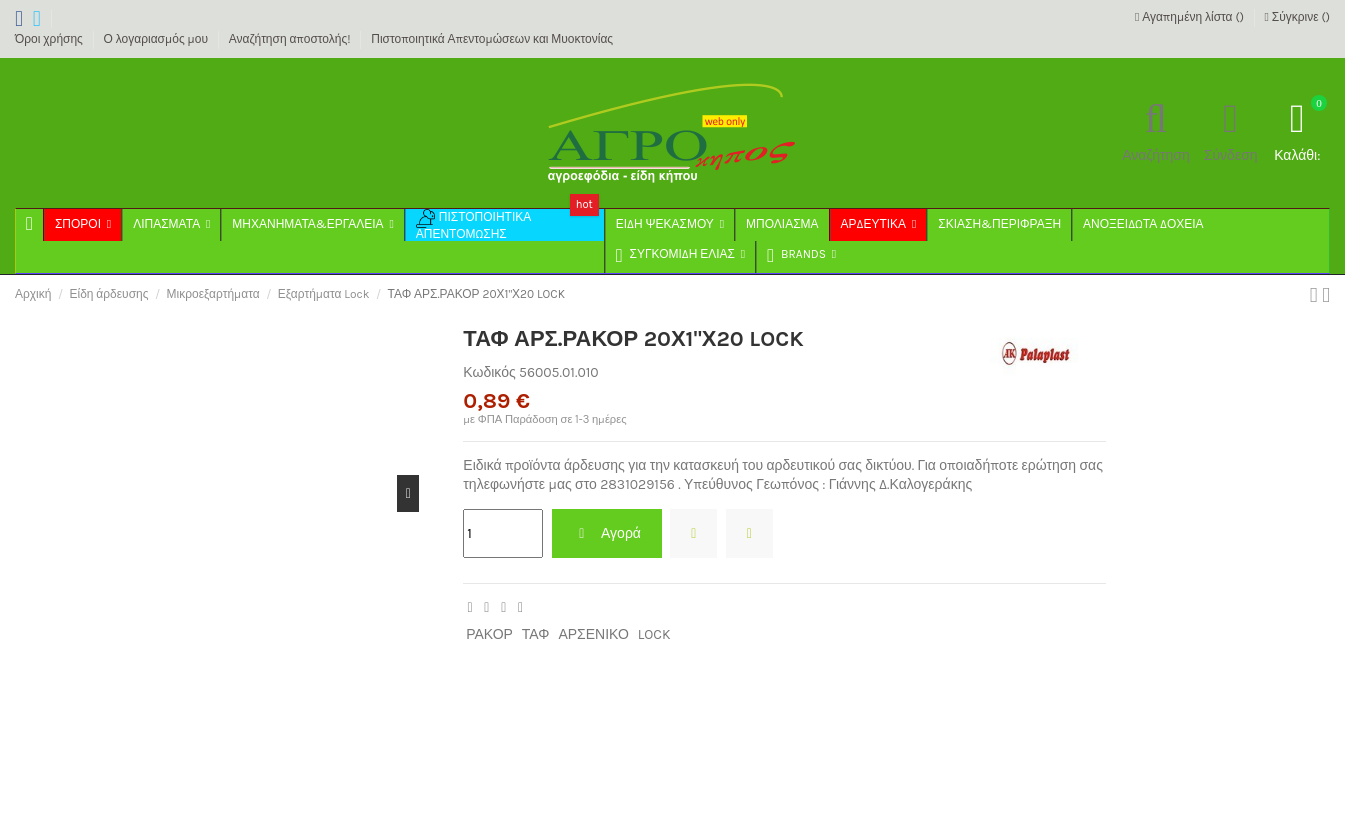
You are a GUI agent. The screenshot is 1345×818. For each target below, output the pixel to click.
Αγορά (607, 533)
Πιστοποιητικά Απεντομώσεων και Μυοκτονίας (492, 39)
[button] (800, 257)
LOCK (654, 634)
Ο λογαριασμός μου (157, 39)
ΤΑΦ (536, 634)
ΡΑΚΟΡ (489, 634)
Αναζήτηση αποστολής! (291, 39)
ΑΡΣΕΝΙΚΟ (593, 634)
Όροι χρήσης (50, 39)
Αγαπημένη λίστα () (1191, 17)
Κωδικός (489, 372)
